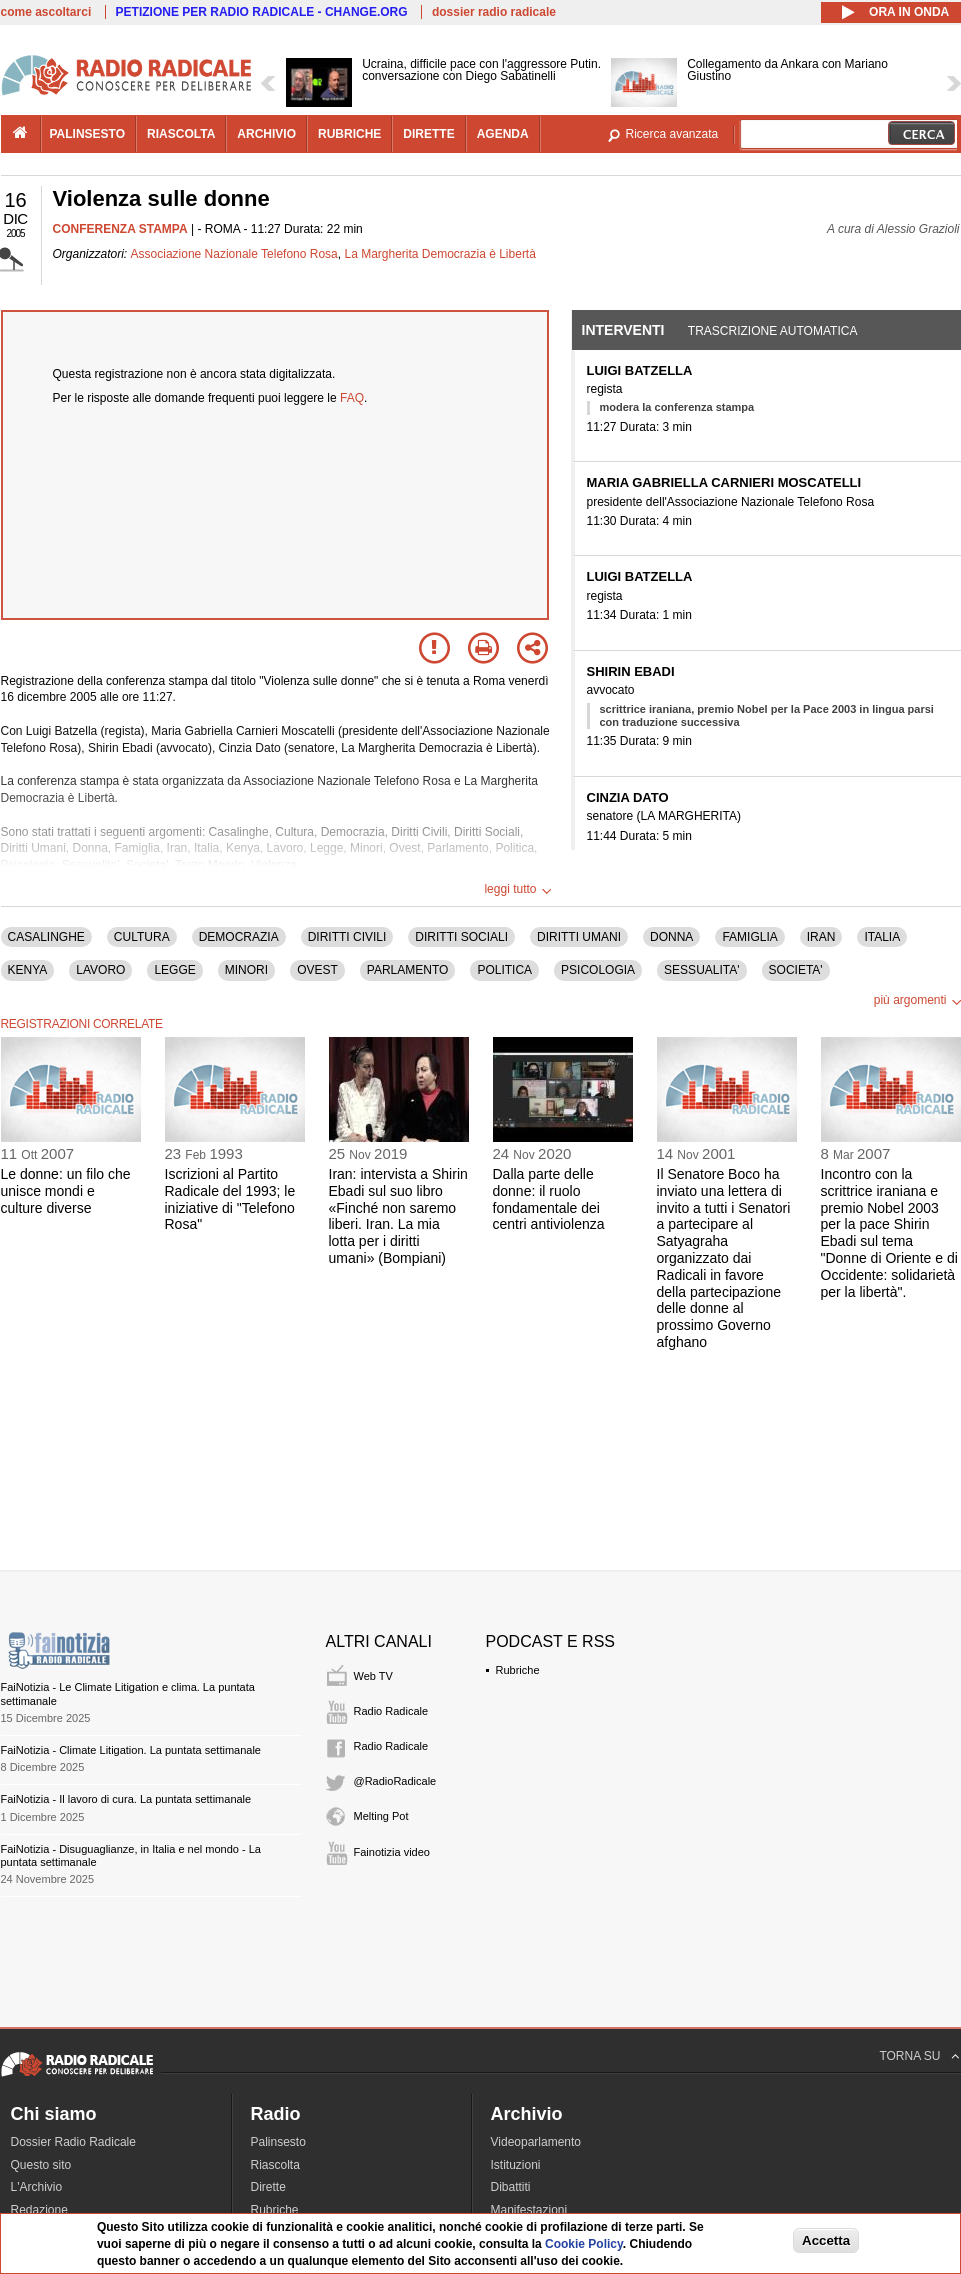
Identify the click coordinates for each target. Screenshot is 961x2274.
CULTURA (142, 937)
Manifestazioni (529, 2210)
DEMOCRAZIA (239, 937)
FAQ (352, 398)
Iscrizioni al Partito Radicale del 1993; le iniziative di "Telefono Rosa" (230, 1199)
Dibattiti (511, 2187)
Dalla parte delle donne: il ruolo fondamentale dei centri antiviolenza (549, 1199)
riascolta (181, 134)
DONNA (671, 937)
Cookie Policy (584, 2244)
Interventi (623, 330)
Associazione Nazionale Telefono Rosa (234, 254)
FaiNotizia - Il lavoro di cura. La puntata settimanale (126, 1799)
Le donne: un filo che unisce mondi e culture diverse (66, 1191)
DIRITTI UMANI (579, 937)
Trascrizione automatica (773, 331)
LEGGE (174, 970)
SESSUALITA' (701, 970)
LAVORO (100, 970)
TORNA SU (909, 2056)
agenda (503, 134)
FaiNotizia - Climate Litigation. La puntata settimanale (131, 1750)
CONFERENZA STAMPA (120, 229)
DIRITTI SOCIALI (461, 937)
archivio (266, 134)
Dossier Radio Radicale (73, 2142)
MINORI (246, 970)
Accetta (826, 2240)
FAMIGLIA (749, 937)
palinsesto (88, 134)
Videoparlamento (536, 2142)
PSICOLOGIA (598, 970)
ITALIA (882, 937)
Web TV (373, 1676)
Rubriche (518, 1670)
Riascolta (275, 2165)
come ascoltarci (46, 12)
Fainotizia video (392, 1852)
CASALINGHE (46, 937)
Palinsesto (278, 2142)
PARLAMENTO (408, 970)
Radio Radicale (391, 1711)
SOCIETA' (796, 970)
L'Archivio (37, 2187)
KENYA (28, 970)
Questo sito (41, 2165)
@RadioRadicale (395, 1781)
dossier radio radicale (494, 12)
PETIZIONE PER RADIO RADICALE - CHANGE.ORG (262, 12)
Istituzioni (516, 2165)
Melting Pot (381, 1816)
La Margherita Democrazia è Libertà (439, 254)
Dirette (268, 2187)
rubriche (349, 134)
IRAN (821, 937)
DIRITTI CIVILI (347, 937)
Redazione (39, 2210)
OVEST (317, 970)
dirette (428, 134)
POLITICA (504, 970)
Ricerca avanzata (672, 134)
